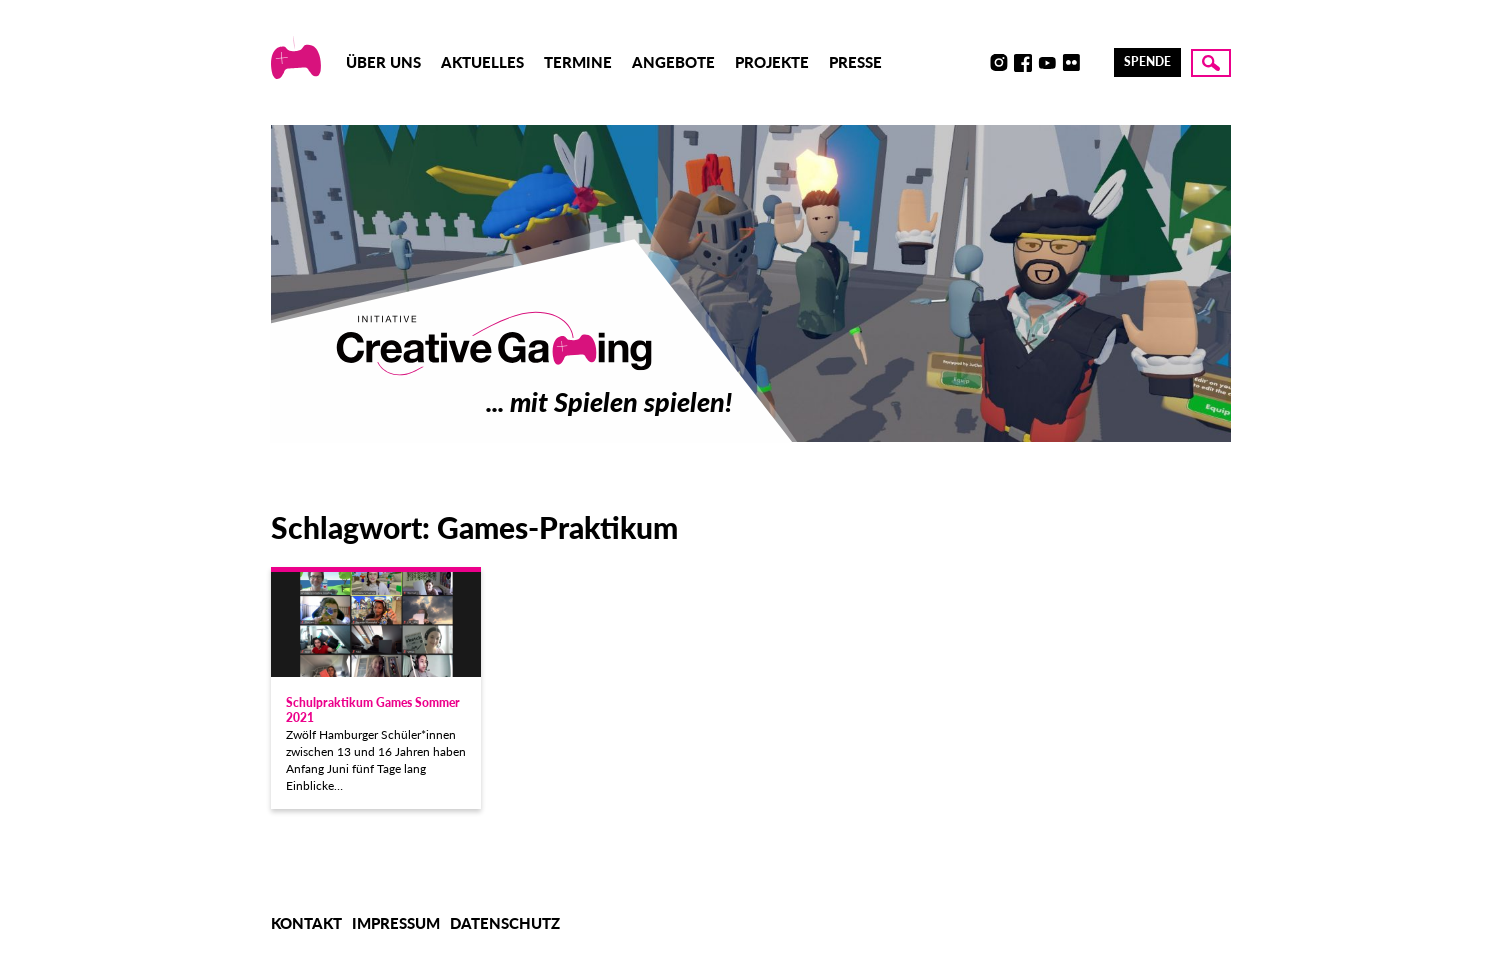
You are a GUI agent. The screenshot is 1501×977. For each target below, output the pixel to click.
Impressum (396, 923)
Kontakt (306, 923)
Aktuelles (482, 62)
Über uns (383, 62)
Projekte (772, 62)
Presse (855, 62)
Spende (1147, 61)
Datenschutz (505, 923)
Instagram (999, 63)
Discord (975, 63)
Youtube (1047, 63)
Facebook (1023, 63)
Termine (578, 62)
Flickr (1071, 63)
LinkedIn (1095, 63)
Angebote (673, 62)
